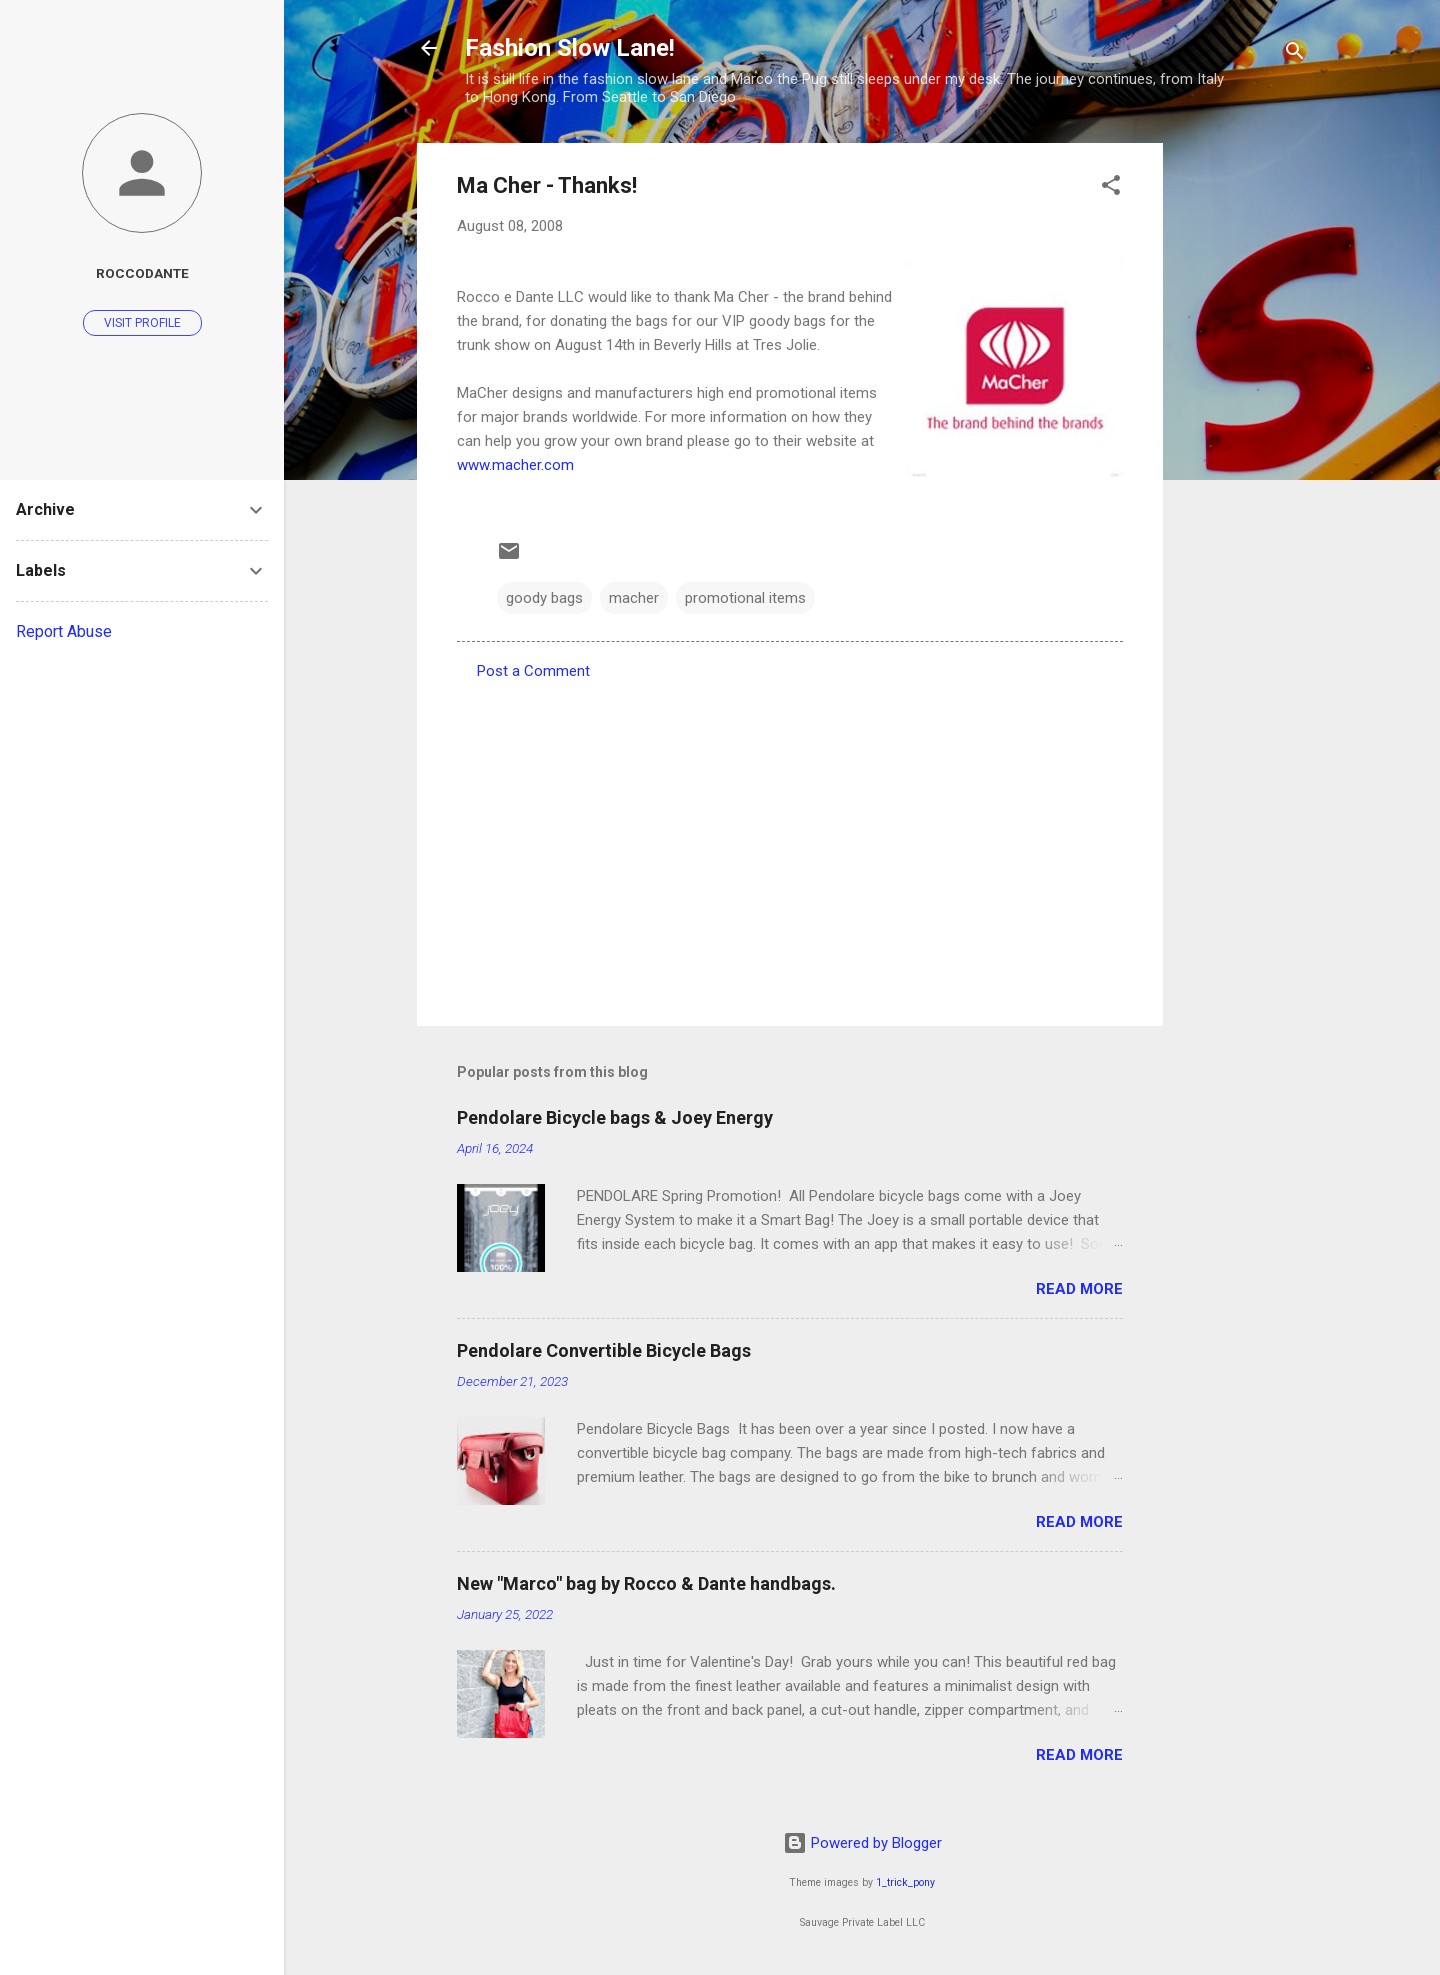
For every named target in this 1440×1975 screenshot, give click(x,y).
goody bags (544, 598)
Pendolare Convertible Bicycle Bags (604, 1350)
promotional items (745, 598)
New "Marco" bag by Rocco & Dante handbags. (646, 1583)
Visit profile (142, 323)
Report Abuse (64, 631)
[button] (1111, 188)
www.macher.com (515, 465)
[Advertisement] (1243, 443)
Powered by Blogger (862, 1843)
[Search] (1295, 54)
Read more (1079, 1289)
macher (634, 598)
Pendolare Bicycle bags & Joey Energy (615, 1117)
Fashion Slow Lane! (570, 48)
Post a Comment (533, 671)
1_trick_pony (905, 1882)
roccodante (142, 273)
